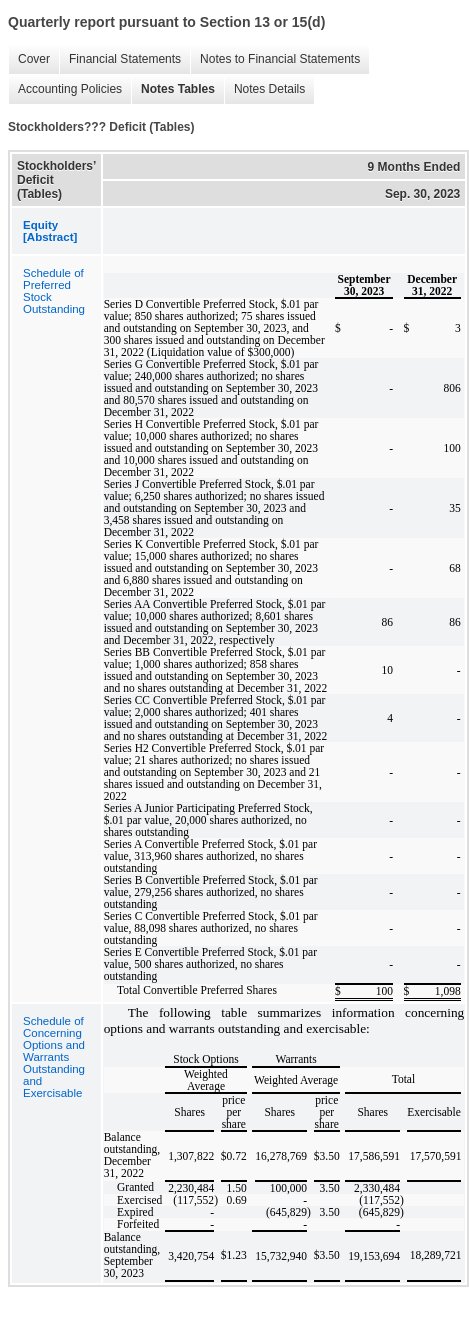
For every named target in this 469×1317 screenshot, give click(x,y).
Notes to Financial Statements (275, 59)
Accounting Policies (65, 89)
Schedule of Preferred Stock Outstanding (54, 291)
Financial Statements (120, 59)
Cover (29, 59)
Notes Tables (173, 89)
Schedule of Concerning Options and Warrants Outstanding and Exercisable (54, 1057)
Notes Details (264, 89)
